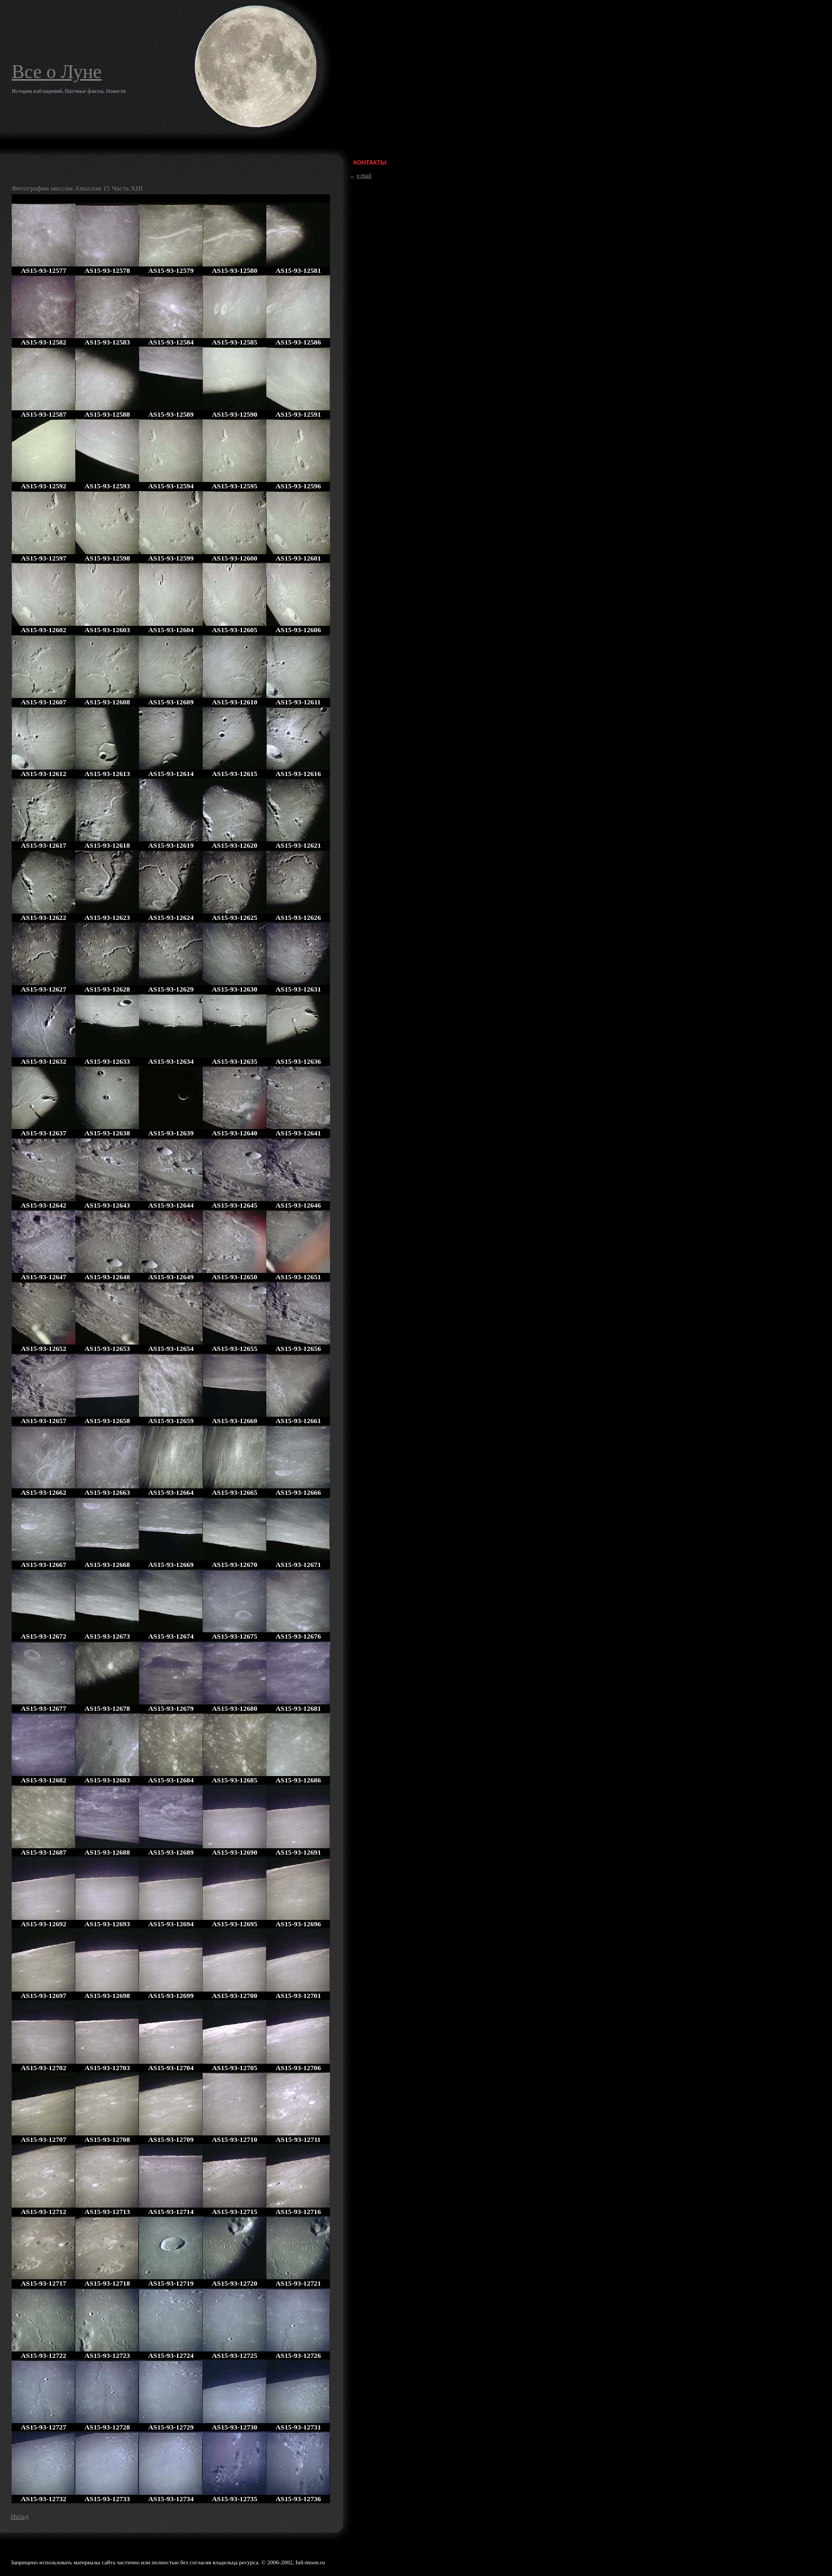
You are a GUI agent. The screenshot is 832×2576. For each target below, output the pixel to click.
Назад (19, 2516)
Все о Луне (56, 71)
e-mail (364, 175)
